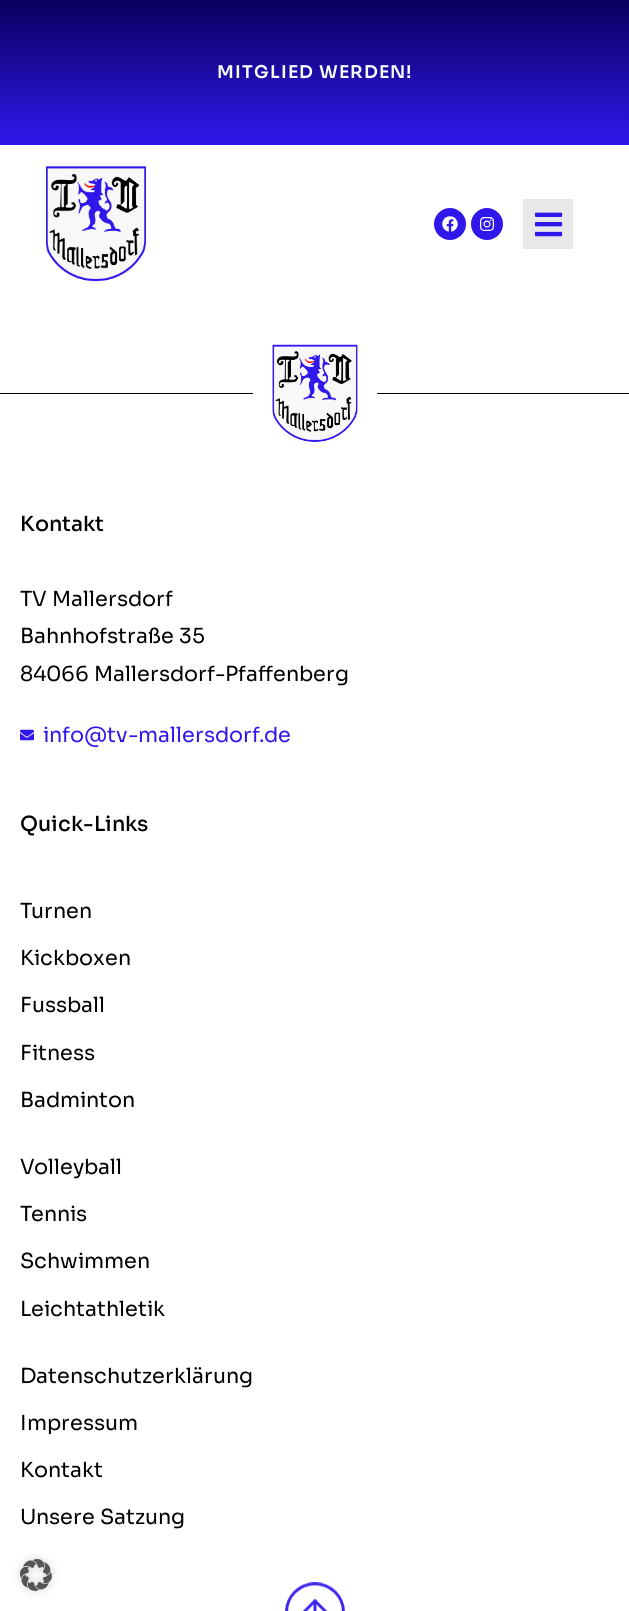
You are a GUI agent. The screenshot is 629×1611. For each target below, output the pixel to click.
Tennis (53, 1214)
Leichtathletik (92, 1309)
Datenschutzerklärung (136, 1376)
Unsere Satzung (102, 1517)
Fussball (62, 1005)
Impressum (79, 1423)
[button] (36, 1575)
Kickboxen (75, 958)
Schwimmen (85, 1261)
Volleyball (71, 1167)
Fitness (57, 1053)
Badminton (77, 1100)
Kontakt (61, 1470)
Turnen (56, 911)
